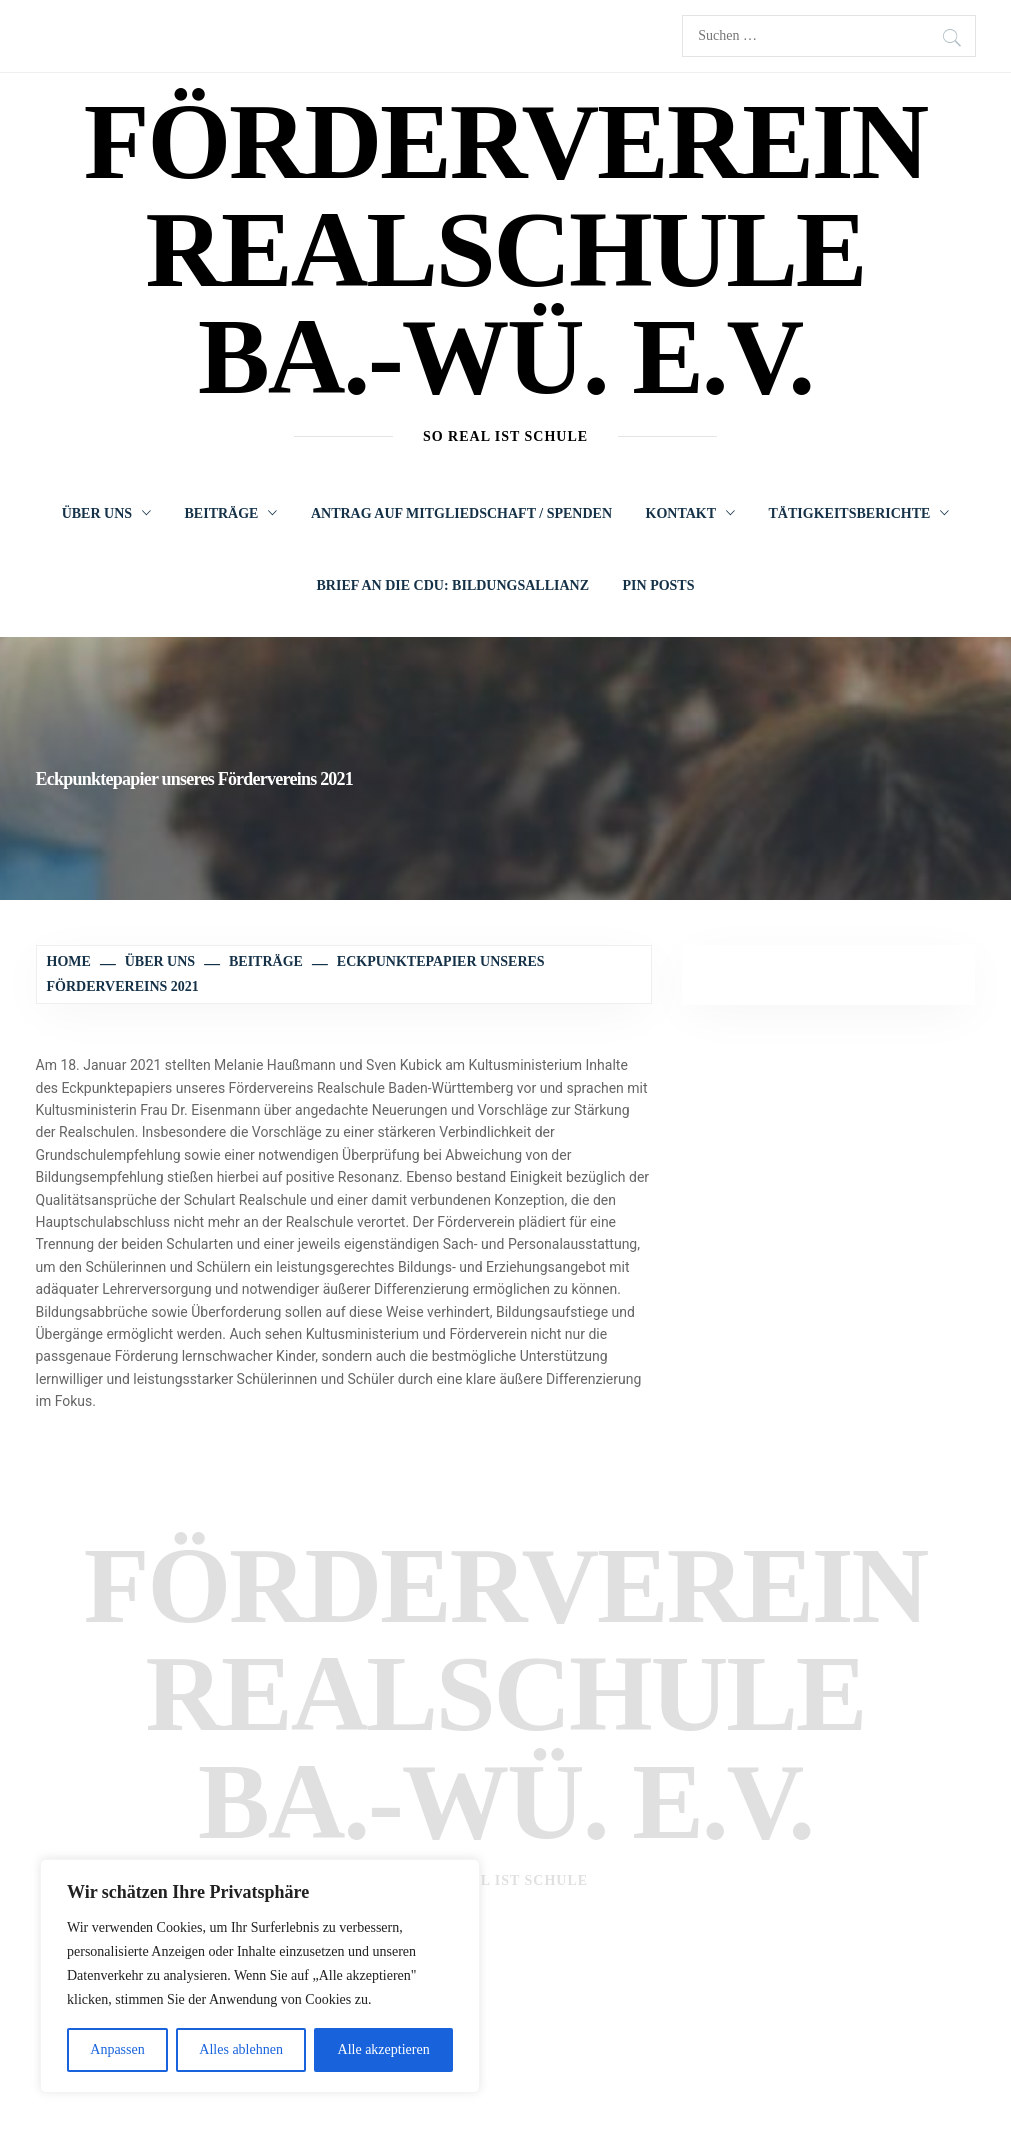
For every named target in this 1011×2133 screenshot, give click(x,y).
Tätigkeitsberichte (859, 513)
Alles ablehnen (241, 2049)
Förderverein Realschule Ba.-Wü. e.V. (505, 249)
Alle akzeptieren (384, 2049)
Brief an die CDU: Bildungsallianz (453, 585)
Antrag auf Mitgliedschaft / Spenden (461, 513)
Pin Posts (659, 585)
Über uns (106, 513)
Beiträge (231, 513)
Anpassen (117, 2049)
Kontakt (691, 513)
